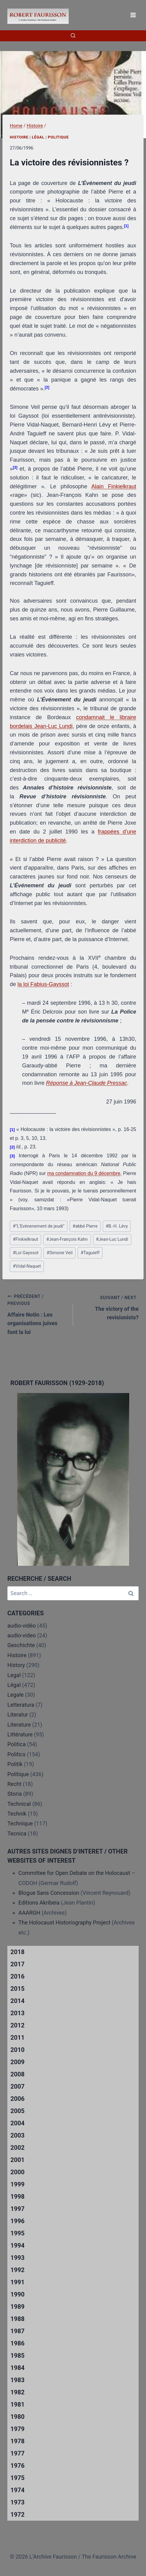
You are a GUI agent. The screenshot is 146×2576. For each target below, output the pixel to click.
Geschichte (21, 1645)
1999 (17, 2184)
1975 (17, 2478)
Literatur (17, 1714)
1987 (17, 2331)
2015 (17, 1988)
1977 (17, 2453)
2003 (17, 2135)
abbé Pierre (85, 1226)
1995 (17, 2233)
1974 (17, 2490)
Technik (16, 1813)
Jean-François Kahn (67, 1239)
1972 (17, 2514)
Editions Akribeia (39, 1902)
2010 (17, 2049)
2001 (17, 2160)
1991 (17, 2282)
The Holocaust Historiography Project (65, 1922)
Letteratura (20, 1705)
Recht (14, 1784)
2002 (17, 2147)
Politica (16, 1744)
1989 (17, 2306)
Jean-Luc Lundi (112, 1239)
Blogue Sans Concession (48, 1893)
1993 (17, 2257)
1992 (17, 2270)
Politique (58, 137)
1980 (17, 2416)
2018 (17, 1952)
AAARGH (29, 1912)
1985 (17, 2355)
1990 (17, 2294)
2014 (17, 2001)
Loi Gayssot (26, 1252)
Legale (15, 1694)
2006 (17, 2098)
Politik (15, 1764)
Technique (20, 1823)
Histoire (19, 137)
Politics (16, 1754)
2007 (17, 2086)
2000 (17, 2172)
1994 (17, 2245)
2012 (17, 2025)
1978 (17, 2441)
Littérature (20, 1734)
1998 (17, 2196)
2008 (17, 2074)
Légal (38, 137)
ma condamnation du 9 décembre (83, 1173)
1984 (17, 2367)
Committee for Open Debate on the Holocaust (74, 1873)
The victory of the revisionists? (109, 1307)
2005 (17, 2111)
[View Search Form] (73, 35)
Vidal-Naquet (27, 1266)
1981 (17, 2404)
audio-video (21, 1635)
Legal (14, 1675)
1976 (17, 2465)
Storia (14, 1794)
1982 (17, 2392)
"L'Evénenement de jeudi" (38, 1226)
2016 (17, 1976)
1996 (17, 2221)
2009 (17, 2062)
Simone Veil (59, 1252)
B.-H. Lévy (117, 1226)
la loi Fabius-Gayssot (43, 984)
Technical (19, 1804)
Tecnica (16, 1833)
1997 (17, 2208)
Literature (19, 1724)
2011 (17, 2037)
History (16, 1665)
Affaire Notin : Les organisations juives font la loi (37, 1314)
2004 (17, 2123)
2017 (17, 1964)
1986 (17, 2343)
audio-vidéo (21, 1625)
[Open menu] (133, 15)
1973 (17, 2502)
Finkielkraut (25, 1239)
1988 (17, 2319)
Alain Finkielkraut (113, 486)
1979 (17, 2429)
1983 (17, 2380)
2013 (17, 2013)
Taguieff (90, 1252)
